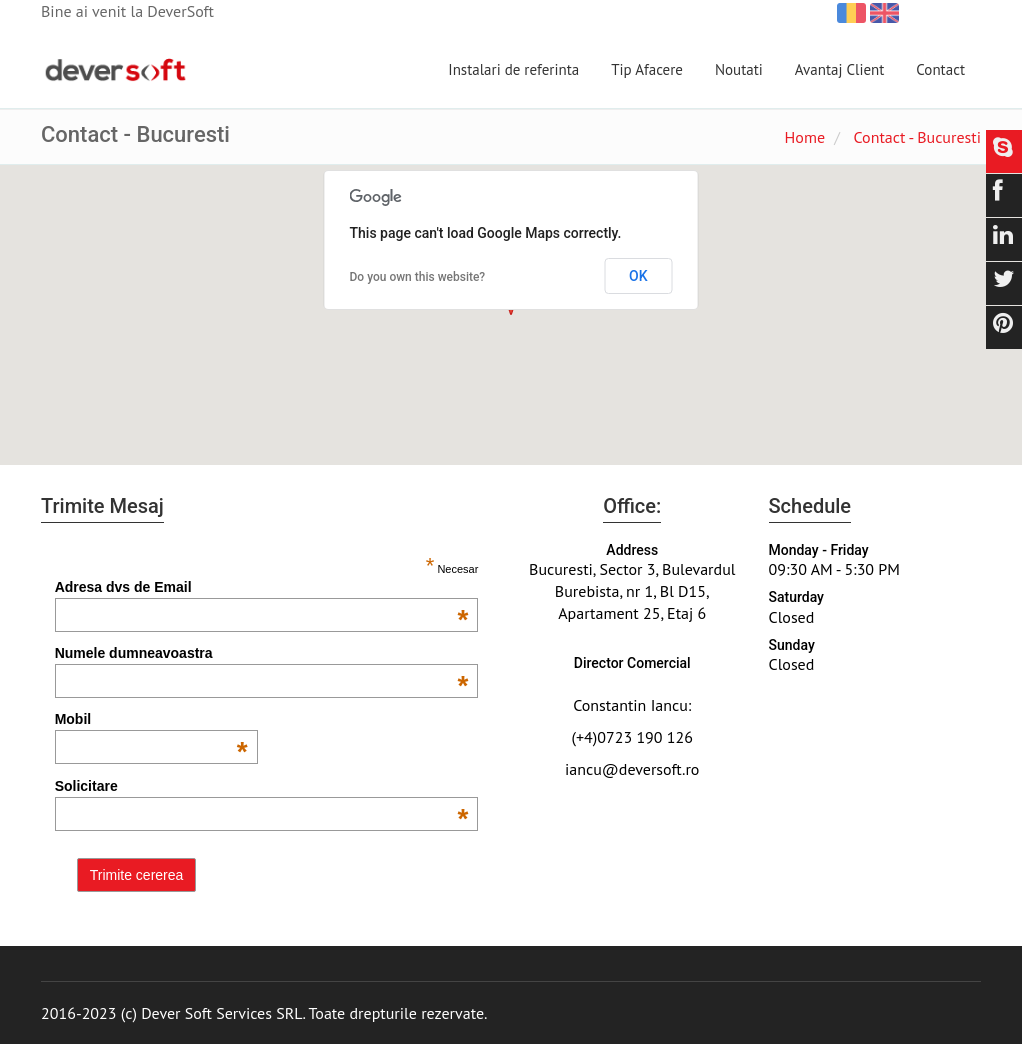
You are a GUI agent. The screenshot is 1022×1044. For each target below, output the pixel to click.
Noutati (739, 69)
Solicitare (262, 786)
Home (805, 137)
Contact (940, 69)
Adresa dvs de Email (262, 587)
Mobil (151, 719)
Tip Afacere (647, 69)
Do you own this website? (418, 277)
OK (638, 276)
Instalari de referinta (513, 69)
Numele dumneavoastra (262, 653)
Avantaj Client (840, 69)
